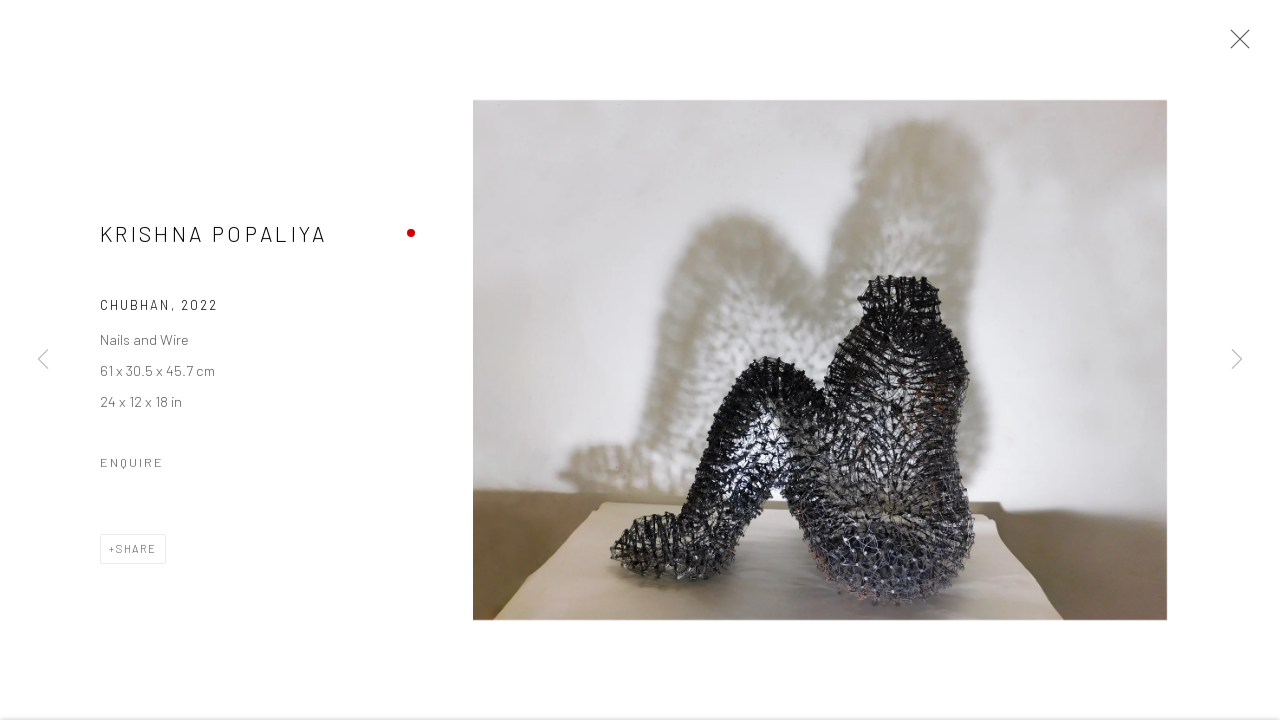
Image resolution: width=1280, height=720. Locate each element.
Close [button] (1235, 45)
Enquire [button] (132, 464)
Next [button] (1237, 360)
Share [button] (136, 550)
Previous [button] (43, 360)
